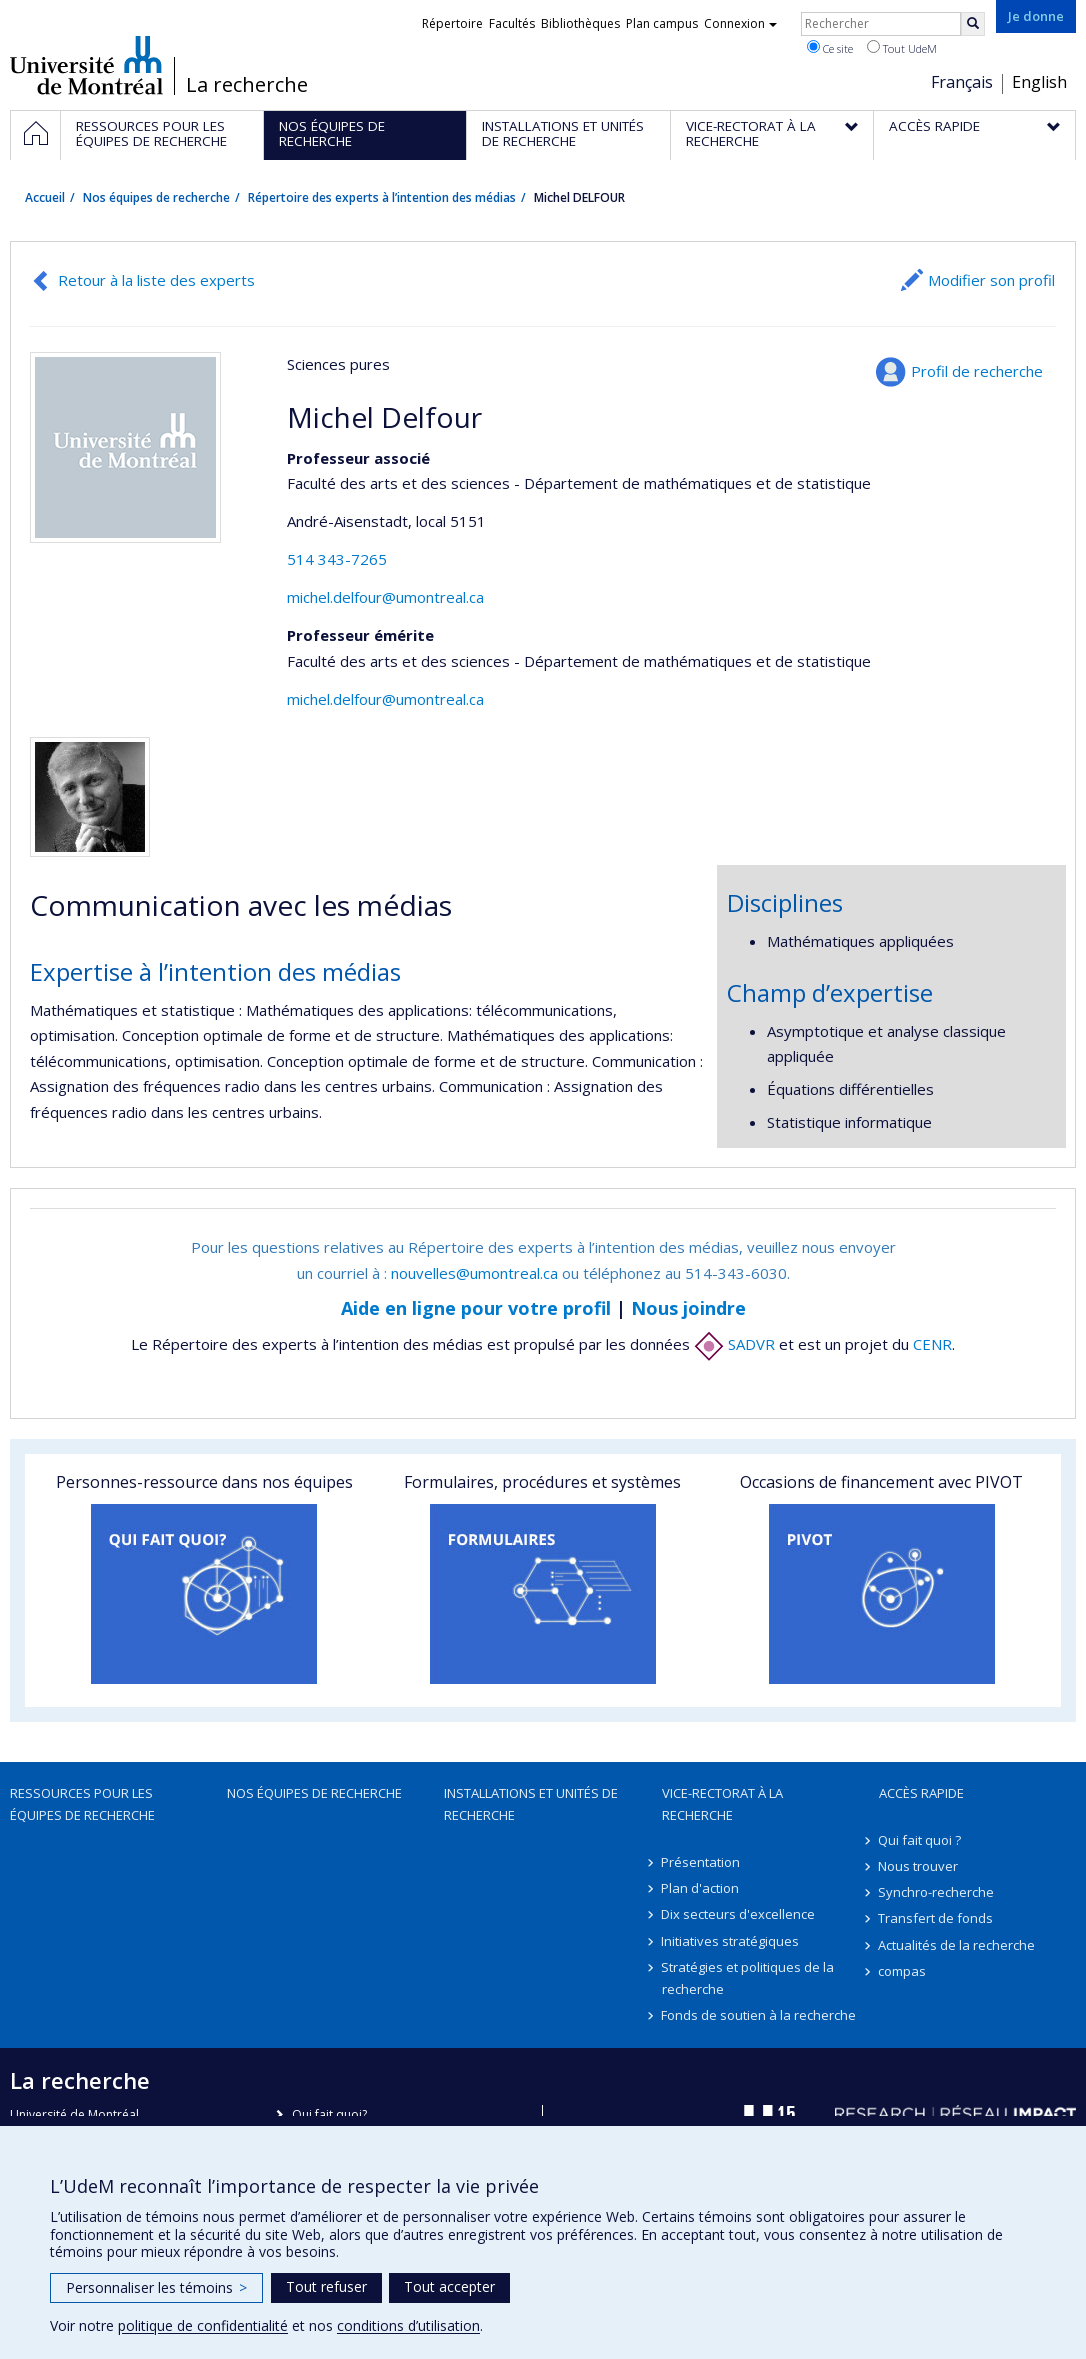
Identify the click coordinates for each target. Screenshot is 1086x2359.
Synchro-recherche (937, 1892)
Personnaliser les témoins (156, 2287)
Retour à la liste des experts (156, 280)
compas (903, 1971)
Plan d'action (701, 1888)
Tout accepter (449, 2286)
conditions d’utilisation (408, 2325)
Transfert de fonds (936, 1918)
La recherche (247, 85)
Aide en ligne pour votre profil (476, 1308)
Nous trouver (919, 1866)
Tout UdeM (902, 48)
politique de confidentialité (203, 2325)
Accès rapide (921, 1793)
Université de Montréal (86, 65)
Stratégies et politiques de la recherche (748, 1978)
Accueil (45, 197)
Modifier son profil (991, 280)
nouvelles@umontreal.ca (474, 1273)
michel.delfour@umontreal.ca (385, 597)
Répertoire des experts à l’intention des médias (382, 197)
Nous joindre (688, 1308)
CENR (932, 1344)
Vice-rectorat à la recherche (722, 1804)
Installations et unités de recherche (531, 1804)
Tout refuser (326, 2286)
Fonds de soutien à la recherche (759, 2015)
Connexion (740, 23)
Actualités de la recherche (957, 1945)
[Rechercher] (973, 24)
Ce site (830, 48)
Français (962, 82)
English (1039, 82)
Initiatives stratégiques (731, 1941)
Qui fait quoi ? (920, 1840)
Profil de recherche (977, 371)
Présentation (701, 1862)
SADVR (734, 1344)
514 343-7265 (337, 559)
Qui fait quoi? (329, 2114)
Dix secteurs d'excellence (739, 1914)
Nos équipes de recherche (156, 197)
